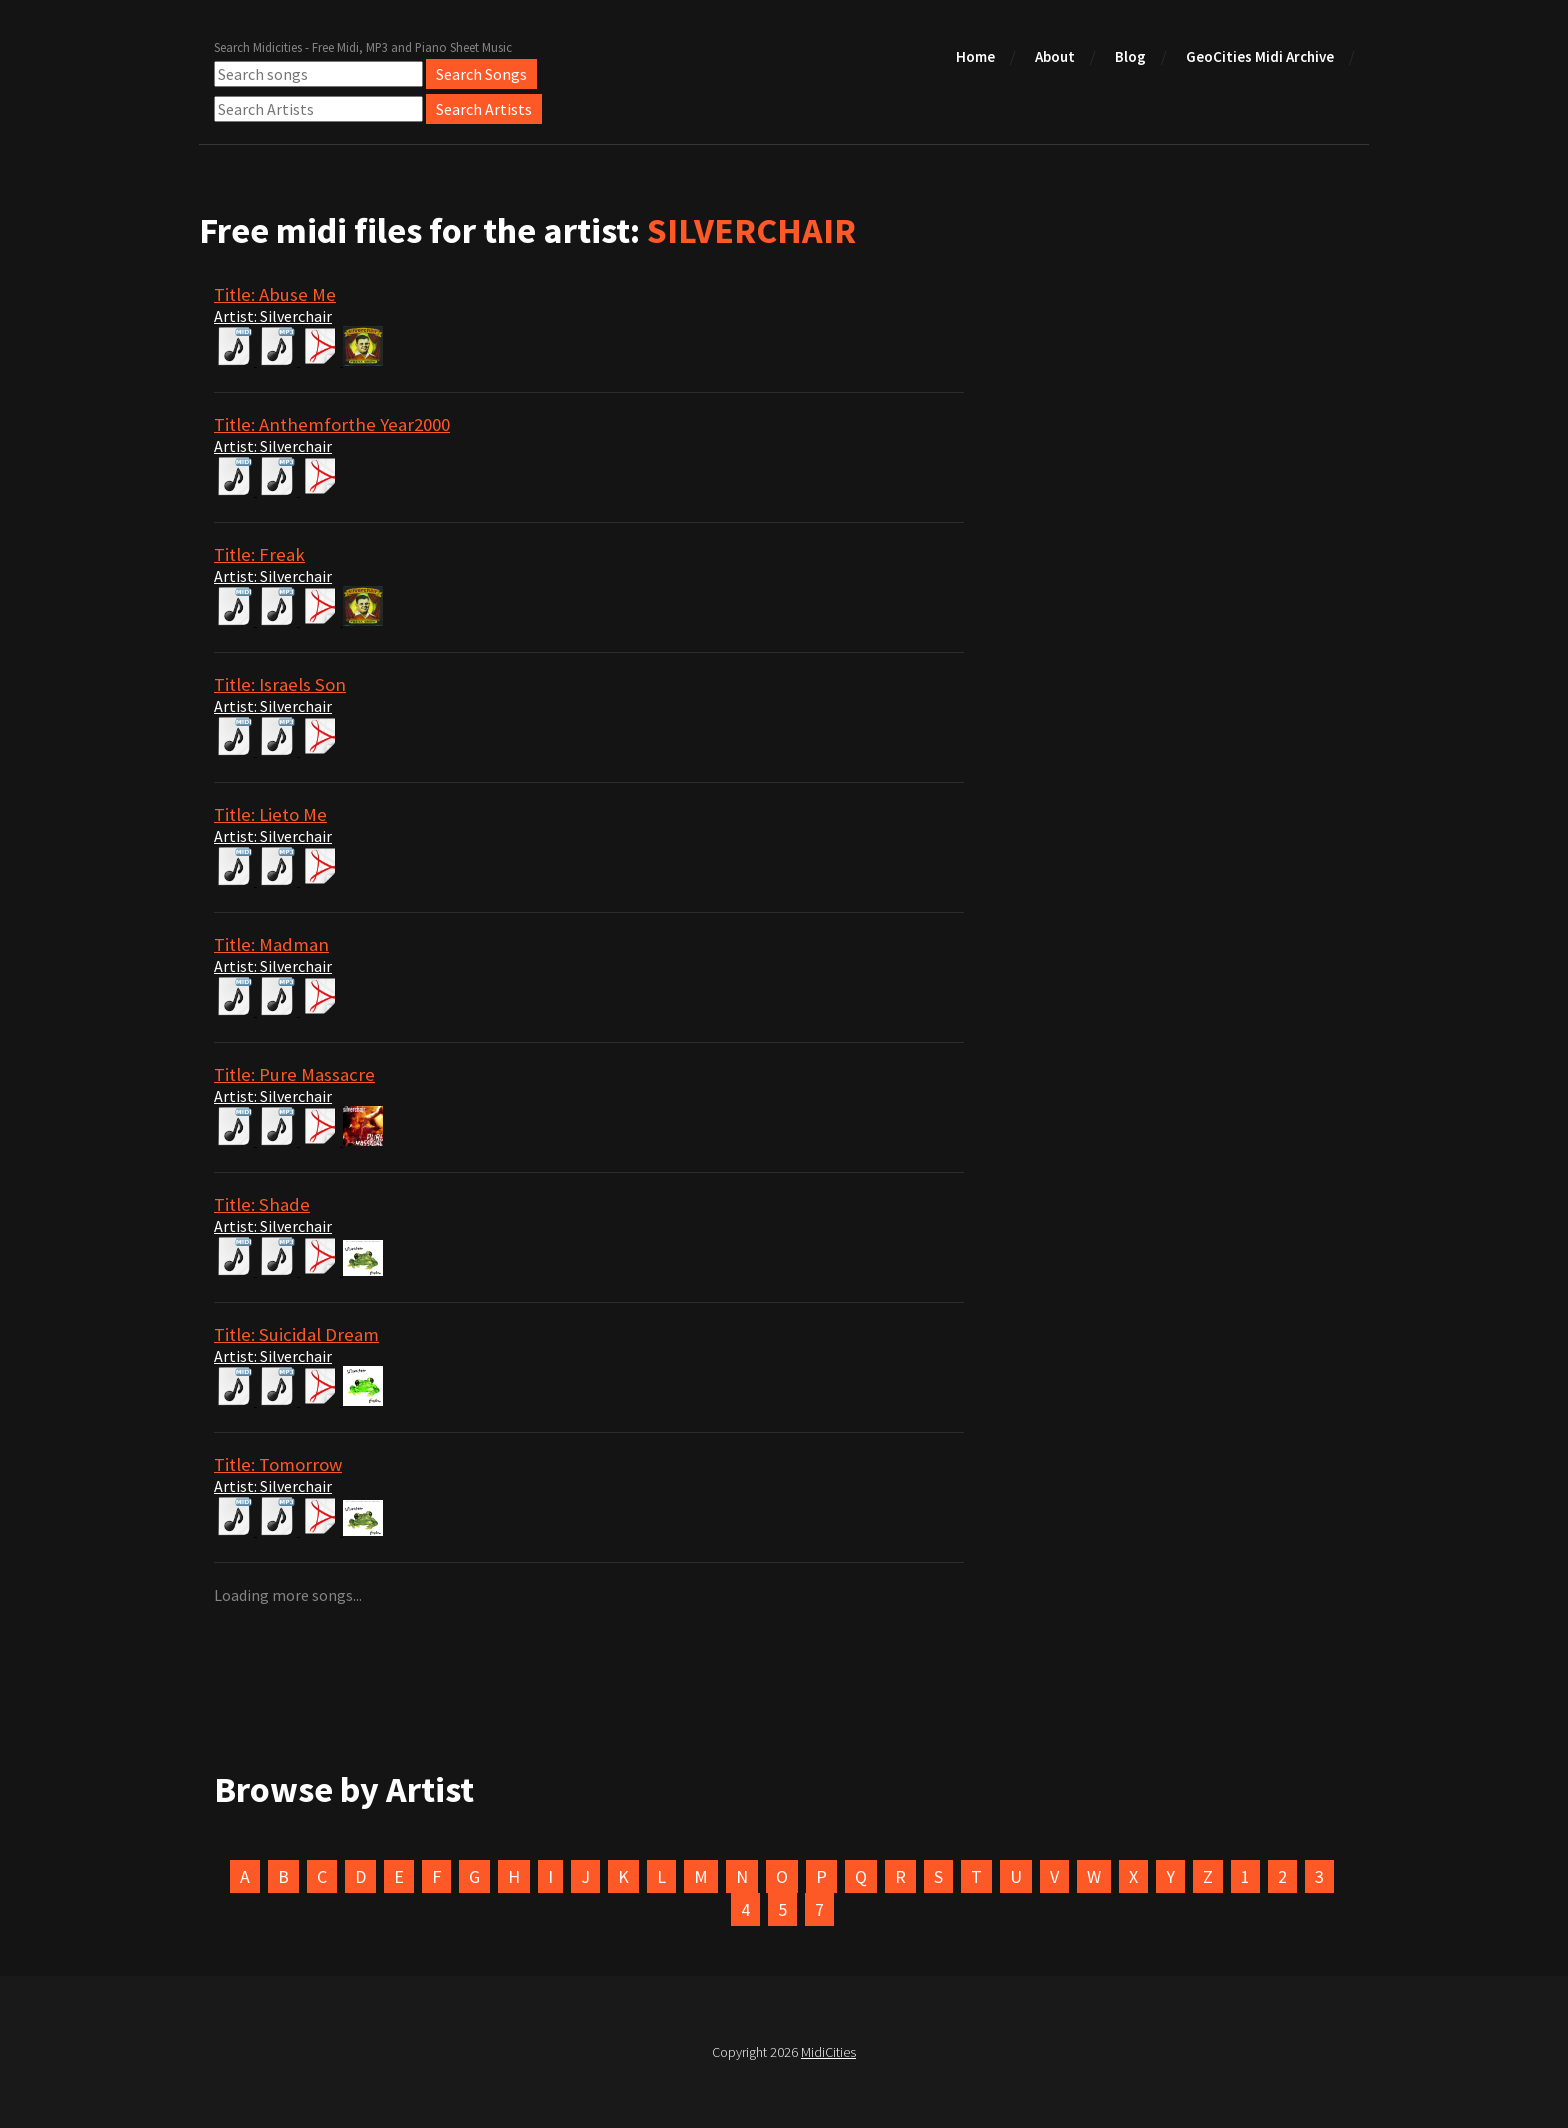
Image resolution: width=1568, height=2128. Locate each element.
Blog (1130, 56)
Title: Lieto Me (270, 814)
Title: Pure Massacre (294, 1074)
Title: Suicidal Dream (296, 1334)
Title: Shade (262, 1204)
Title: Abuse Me (275, 294)
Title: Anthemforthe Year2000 (332, 424)
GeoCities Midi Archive (1260, 56)
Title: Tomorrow (278, 1464)
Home (975, 56)
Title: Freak (259, 554)
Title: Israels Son (280, 684)
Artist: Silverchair (273, 316)
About (1055, 56)
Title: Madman (271, 944)
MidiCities (828, 2052)
